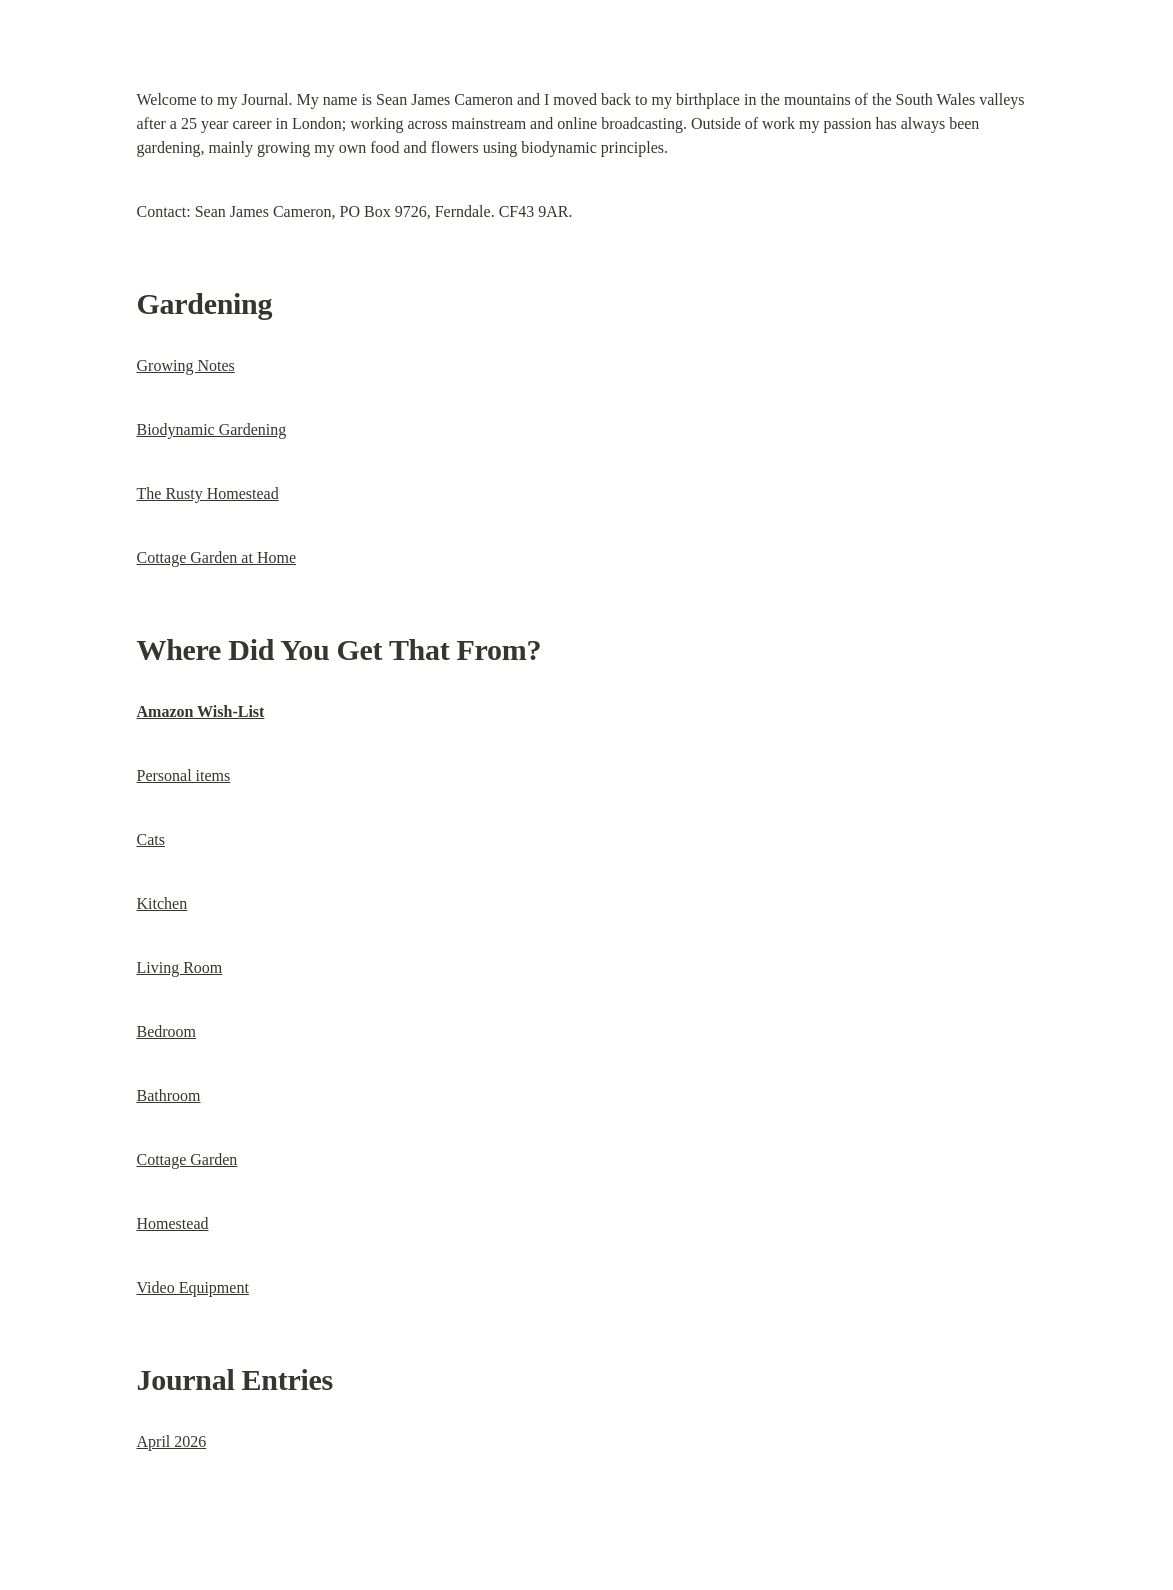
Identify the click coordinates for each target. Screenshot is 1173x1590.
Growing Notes (186, 365)
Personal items (184, 775)
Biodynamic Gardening (212, 429)
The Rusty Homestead (208, 493)
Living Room (180, 967)
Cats (151, 839)
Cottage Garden (187, 1159)
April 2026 (172, 1441)
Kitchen (162, 903)
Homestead (173, 1223)
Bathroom (169, 1095)
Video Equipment (193, 1287)
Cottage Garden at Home (217, 557)
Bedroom (167, 1031)
